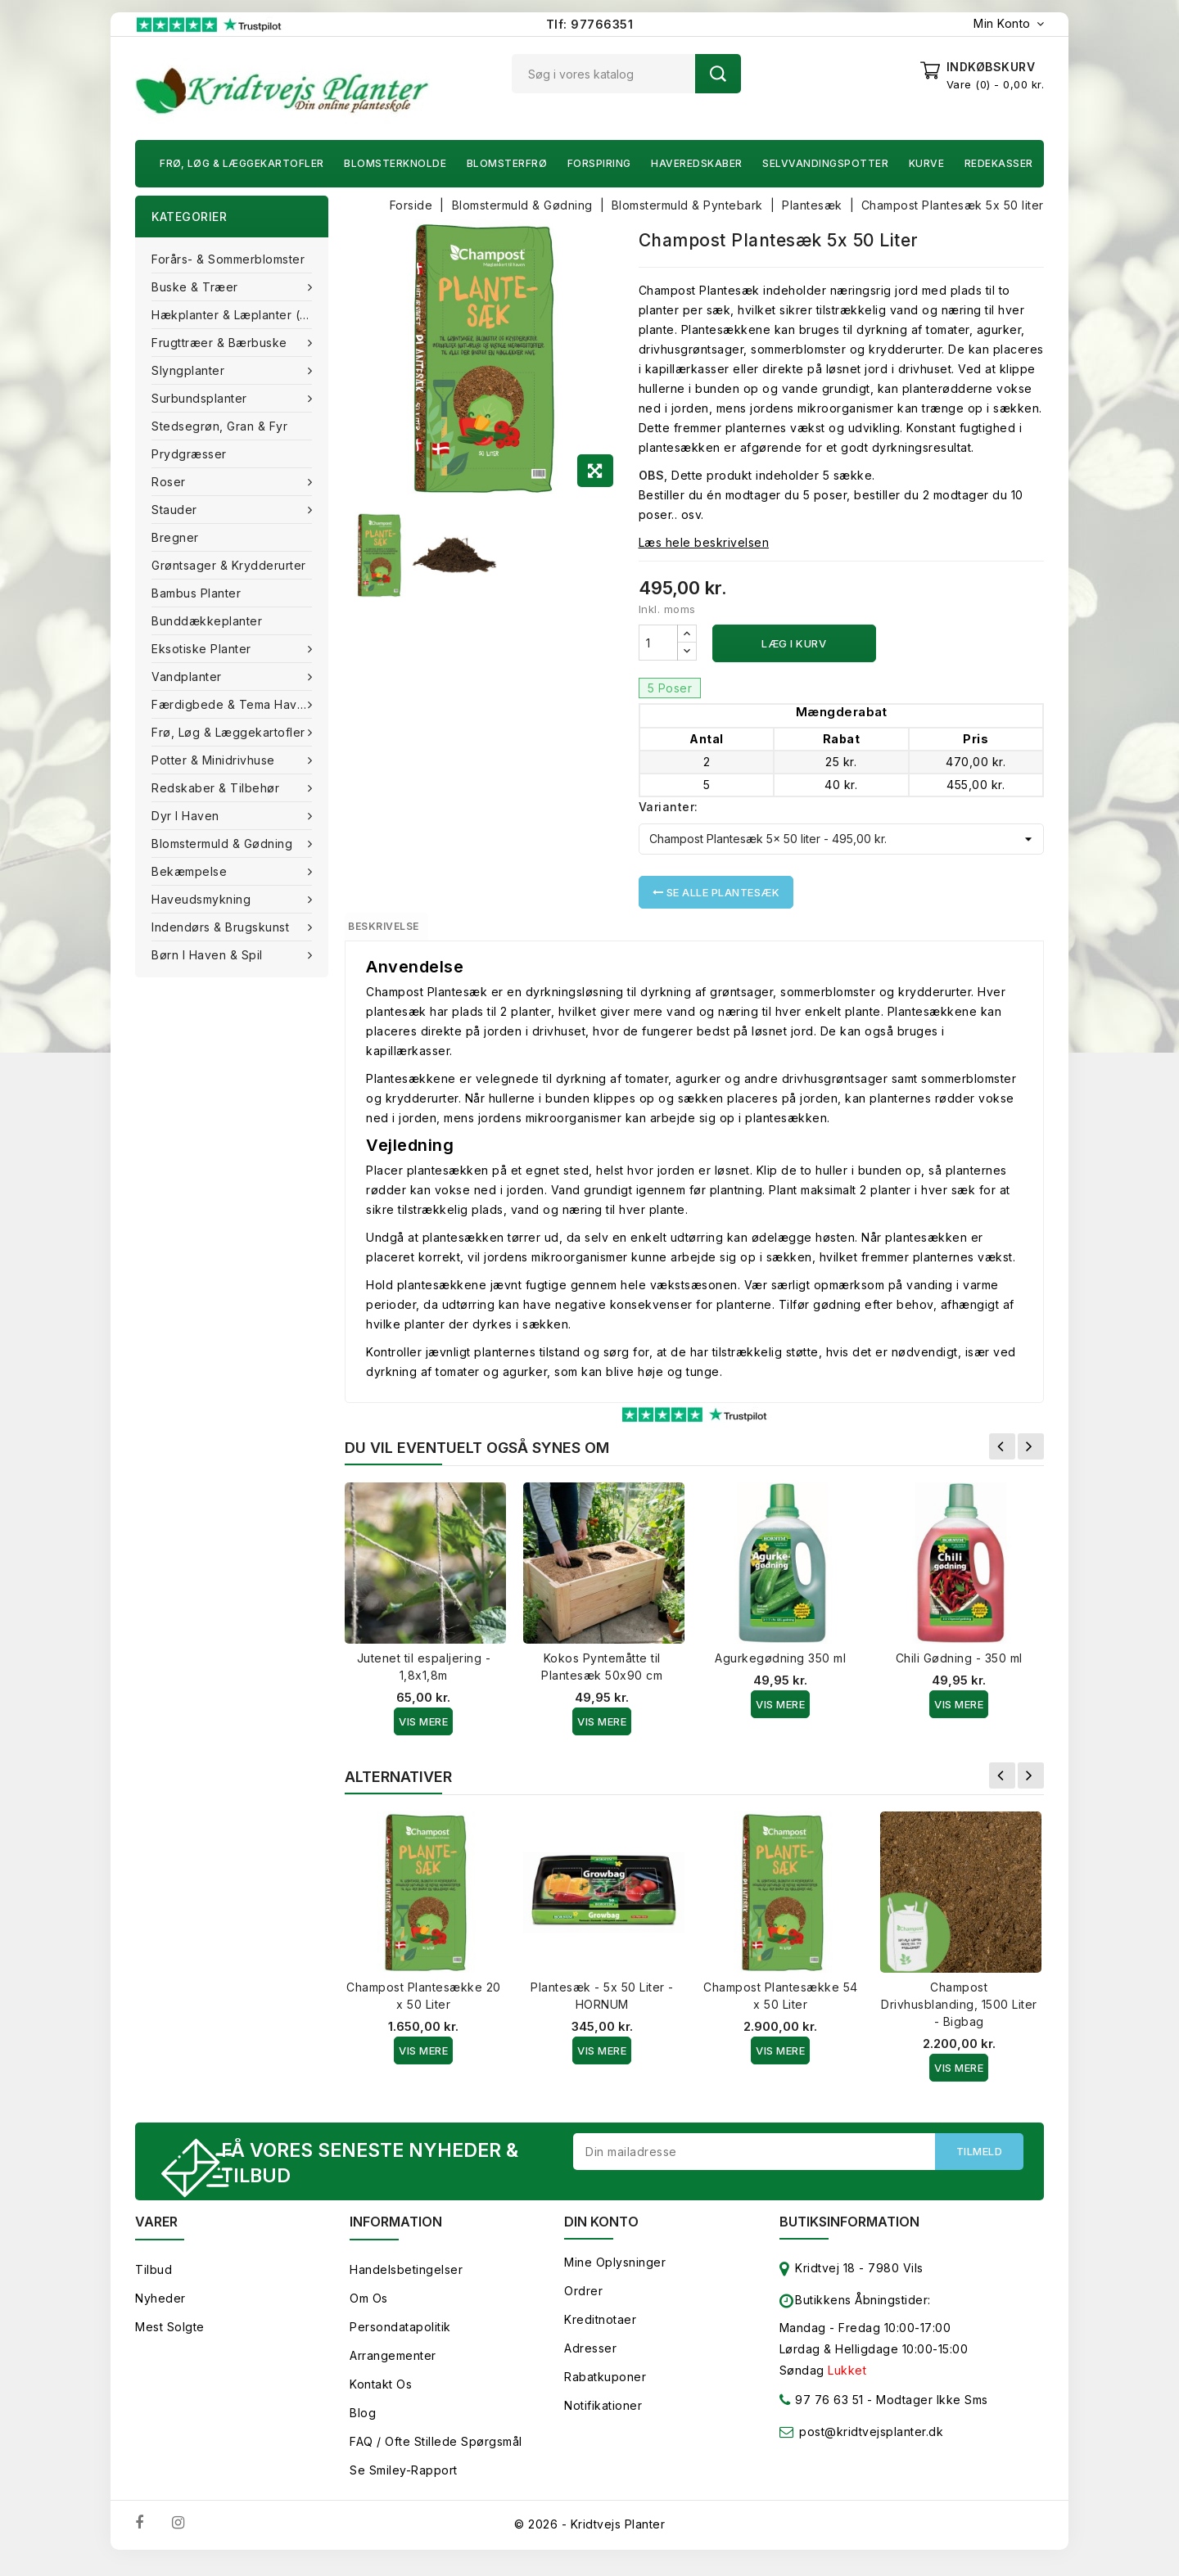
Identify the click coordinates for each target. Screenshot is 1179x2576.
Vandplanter (188, 676)
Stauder (176, 510)
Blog (363, 2427)
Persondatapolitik (400, 2341)
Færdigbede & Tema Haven (233, 704)
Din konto (601, 2235)
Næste (1031, 1455)
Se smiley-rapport (404, 2484)
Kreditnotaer (600, 2333)
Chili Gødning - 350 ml (959, 1667)
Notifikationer (603, 2419)
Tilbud (153, 2283)
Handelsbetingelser (406, 2283)
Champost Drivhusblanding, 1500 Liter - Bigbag (959, 2013)
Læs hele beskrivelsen (704, 542)
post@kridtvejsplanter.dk (871, 2445)
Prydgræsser (189, 454)
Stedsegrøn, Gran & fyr (219, 426)
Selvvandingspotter (825, 163)
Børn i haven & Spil (208, 955)
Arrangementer (393, 2369)
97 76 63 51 (821, 2417)
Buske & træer (196, 287)
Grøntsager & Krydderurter (228, 565)
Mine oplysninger (615, 2276)
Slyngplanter (189, 370)
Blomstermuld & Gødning (223, 843)
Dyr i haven (187, 816)
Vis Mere (423, 1730)
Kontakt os (381, 2398)
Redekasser (998, 163)
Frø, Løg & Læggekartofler (242, 163)
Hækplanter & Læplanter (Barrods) (239, 315)
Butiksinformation (849, 2235)
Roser (170, 482)
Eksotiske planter (203, 649)
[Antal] (658, 643)
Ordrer (583, 2305)
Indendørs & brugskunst (222, 927)
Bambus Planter (196, 593)
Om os (369, 2312)
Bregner (175, 537)
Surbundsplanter (201, 398)
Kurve (927, 163)
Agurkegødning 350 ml (780, 1667)
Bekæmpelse (191, 871)
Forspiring (599, 163)
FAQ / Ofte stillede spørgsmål (436, 2455)
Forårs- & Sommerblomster (228, 259)
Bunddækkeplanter (206, 621)
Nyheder (160, 2312)
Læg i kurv (793, 643)
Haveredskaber (697, 163)
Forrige (1002, 1455)
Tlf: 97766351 (590, 24)
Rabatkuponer (605, 2391)
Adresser (590, 2362)
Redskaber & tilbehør (217, 788)
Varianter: (668, 807)
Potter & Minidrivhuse (214, 760)
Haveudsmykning (203, 899)
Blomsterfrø (507, 163)
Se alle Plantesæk (716, 892)
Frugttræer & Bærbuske (221, 343)
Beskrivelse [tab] (403, 930)
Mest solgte (170, 2341)
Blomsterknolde (395, 163)
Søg (718, 73)
